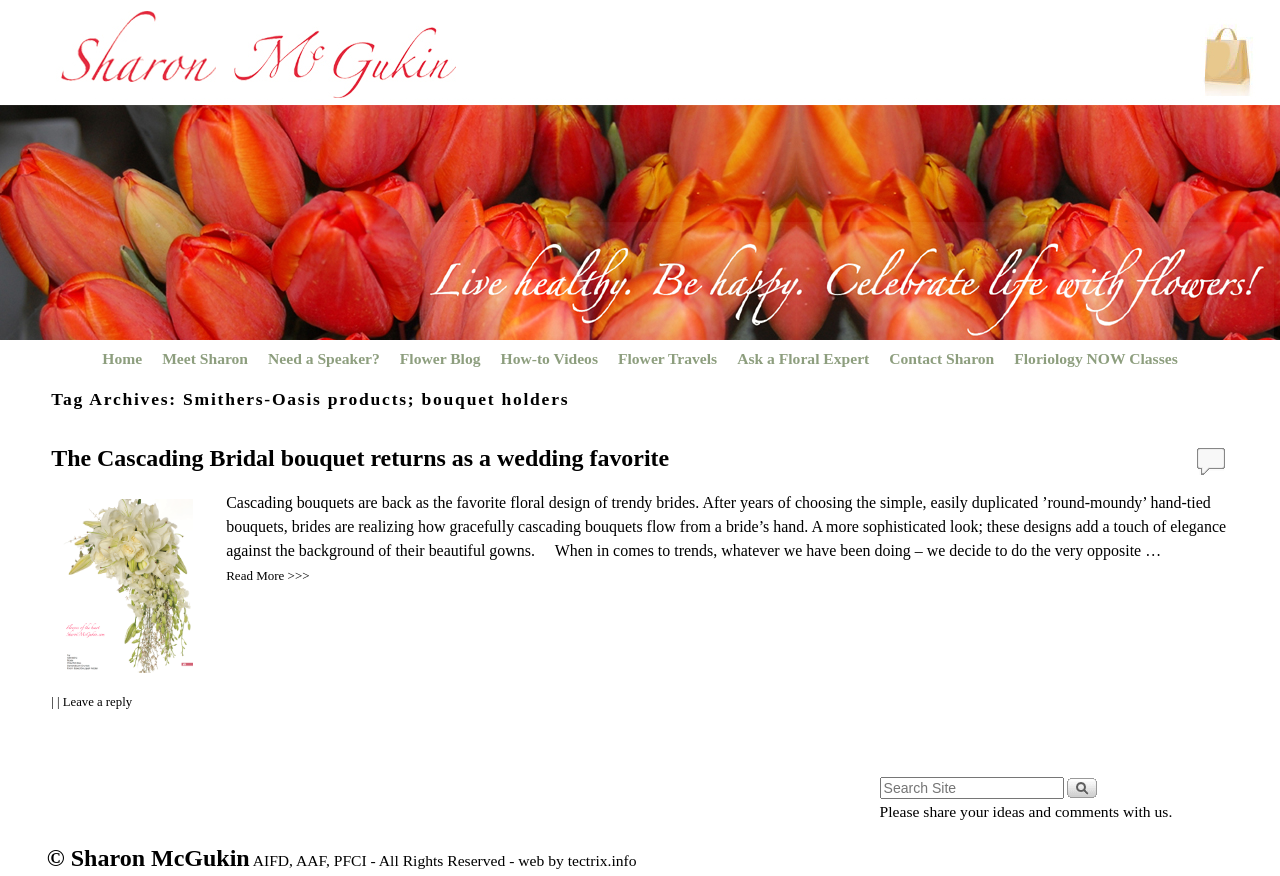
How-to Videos (549, 358)
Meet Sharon (205, 358)
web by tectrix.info (577, 860)
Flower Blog (440, 358)
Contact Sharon (941, 358)
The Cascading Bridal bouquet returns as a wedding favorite (360, 458)
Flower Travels (667, 358)
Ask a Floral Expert (803, 358)
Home (122, 358)
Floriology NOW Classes (1095, 358)
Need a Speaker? (324, 358)
